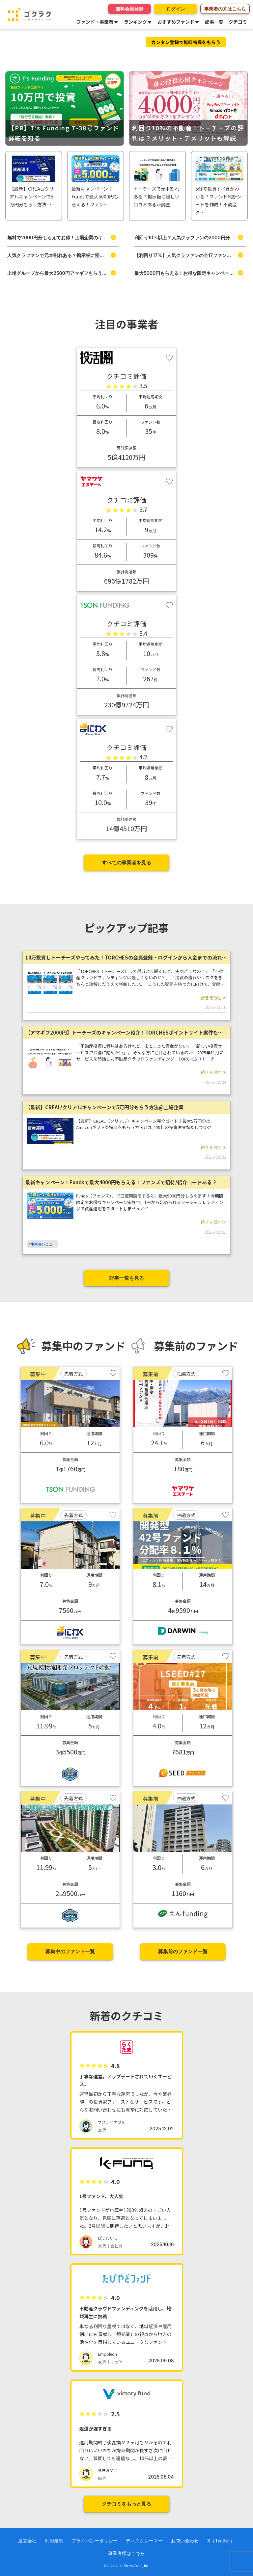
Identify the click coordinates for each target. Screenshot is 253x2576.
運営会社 (27, 2540)
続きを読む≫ (213, 997)
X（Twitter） (221, 2540)
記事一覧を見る (126, 1278)
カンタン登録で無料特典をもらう (185, 42)
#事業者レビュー (42, 1244)
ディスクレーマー (144, 2540)
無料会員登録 (129, 9)
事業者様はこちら (126, 2553)
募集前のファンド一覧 (183, 1951)
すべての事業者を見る (126, 862)
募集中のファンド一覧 (70, 1951)
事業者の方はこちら (225, 9)
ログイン (175, 9)
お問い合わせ (185, 2540)
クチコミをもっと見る (126, 2504)
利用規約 (54, 2540)
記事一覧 (214, 21)
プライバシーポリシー (94, 2540)
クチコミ (238, 21)
